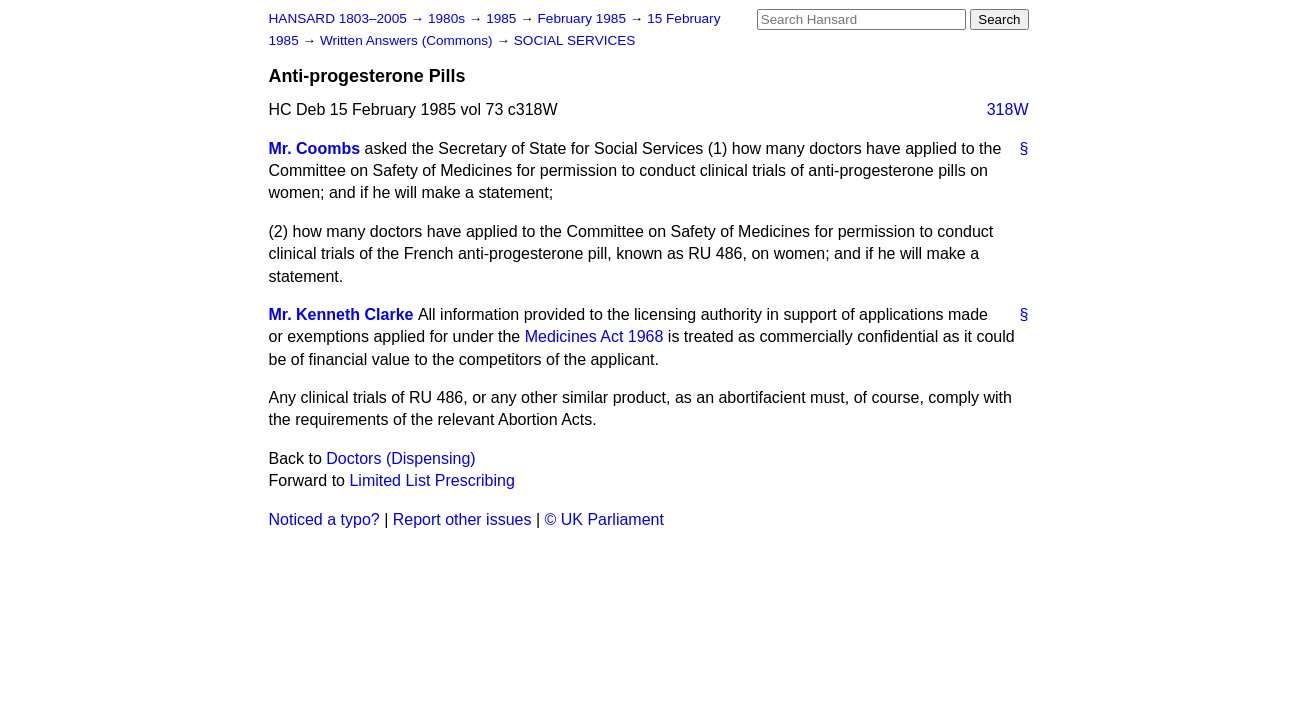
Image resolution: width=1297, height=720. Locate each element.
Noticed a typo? (324, 519)
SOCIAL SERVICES (575, 40)
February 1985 (584, 18)
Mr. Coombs (315, 148)
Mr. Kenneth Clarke (341, 314)
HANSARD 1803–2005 (338, 18)
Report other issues (462, 519)
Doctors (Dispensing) (400, 458)
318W (1008, 109)
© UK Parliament (604, 519)
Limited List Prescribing (431, 480)
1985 (503, 18)
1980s (448, 18)
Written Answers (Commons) (408, 40)
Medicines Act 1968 (594, 336)
